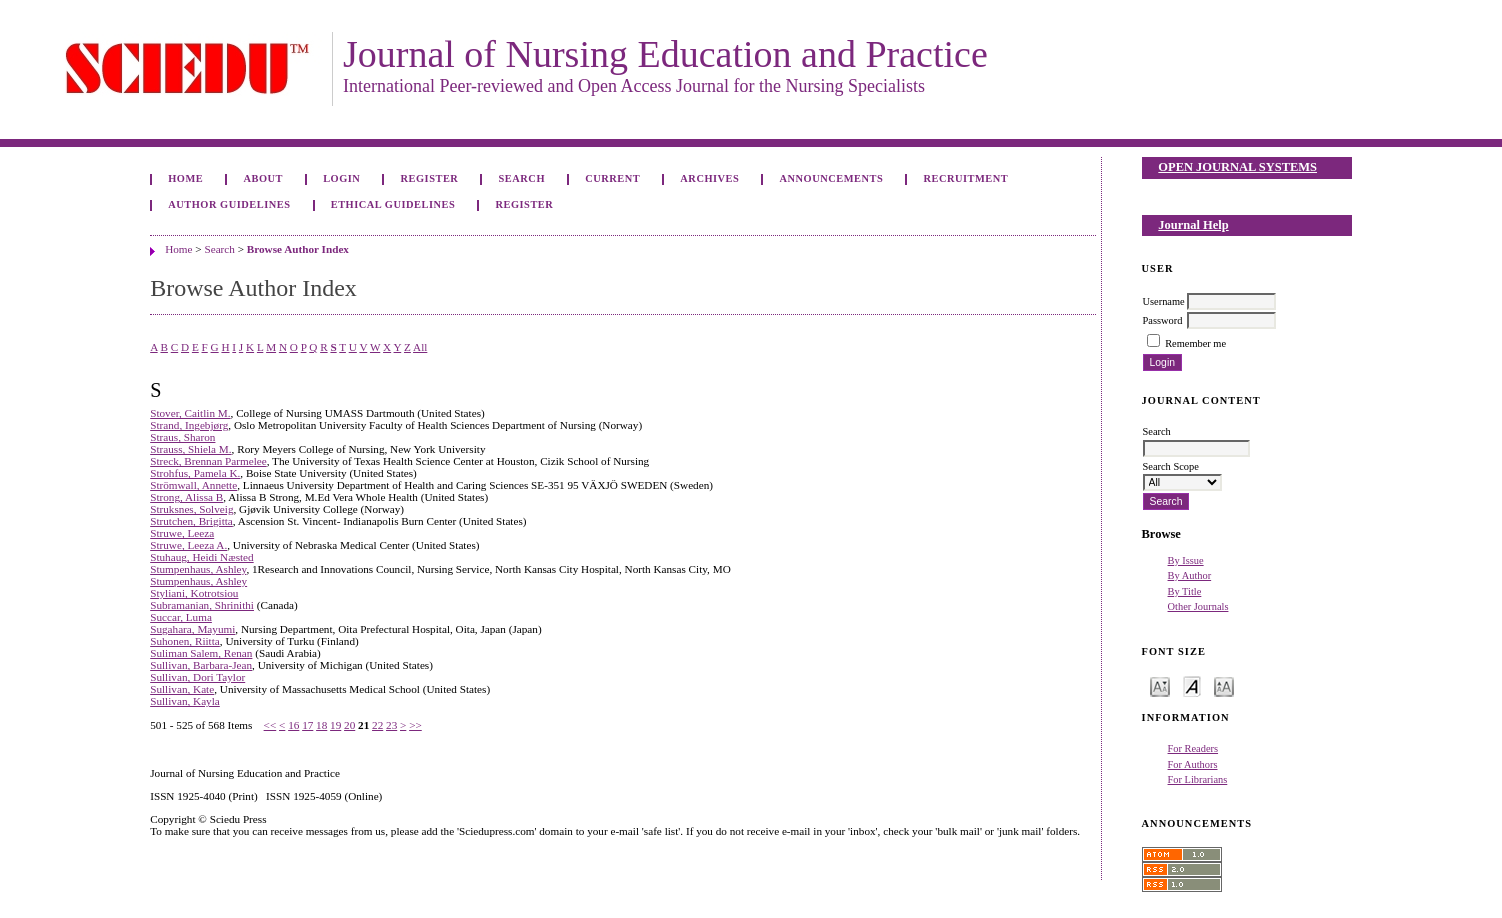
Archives (709, 178)
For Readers (1193, 748)
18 (321, 725)
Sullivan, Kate (182, 689)
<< (270, 725)
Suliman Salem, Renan (201, 653)
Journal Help (1193, 225)
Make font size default (1192, 685)
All (420, 347)
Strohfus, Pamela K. (195, 473)
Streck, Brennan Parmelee (208, 461)
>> (415, 725)
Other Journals (1198, 606)
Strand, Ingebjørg (189, 425)
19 (335, 725)
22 (377, 725)
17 (307, 725)
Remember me (1195, 343)
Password (1163, 320)
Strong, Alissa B (186, 497)
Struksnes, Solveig (191, 509)
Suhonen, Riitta (185, 641)
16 (293, 725)
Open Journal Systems (1237, 167)
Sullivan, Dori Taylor (197, 677)
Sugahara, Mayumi (192, 629)
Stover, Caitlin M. (190, 413)
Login (341, 178)
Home (185, 178)
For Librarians (1198, 779)
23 (391, 725)
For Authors (1193, 764)
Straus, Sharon (182, 437)
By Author (1190, 575)
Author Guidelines (229, 204)
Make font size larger (1224, 685)
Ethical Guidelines (393, 204)
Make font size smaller (1160, 685)
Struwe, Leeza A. (188, 545)
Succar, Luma (181, 617)
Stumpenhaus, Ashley (198, 569)
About (263, 178)
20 (349, 725)
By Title (1185, 591)
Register (430, 178)
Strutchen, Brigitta (191, 521)
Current (612, 178)
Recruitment (965, 178)
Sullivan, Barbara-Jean (201, 665)
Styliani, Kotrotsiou (194, 593)
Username (1164, 301)
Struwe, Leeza (182, 533)
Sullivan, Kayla (185, 701)
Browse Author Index (298, 249)
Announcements (832, 178)
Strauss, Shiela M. (190, 449)
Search (522, 178)
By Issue (1186, 560)
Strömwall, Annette (193, 485)
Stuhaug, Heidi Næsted (201, 557)
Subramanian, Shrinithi (202, 605)
